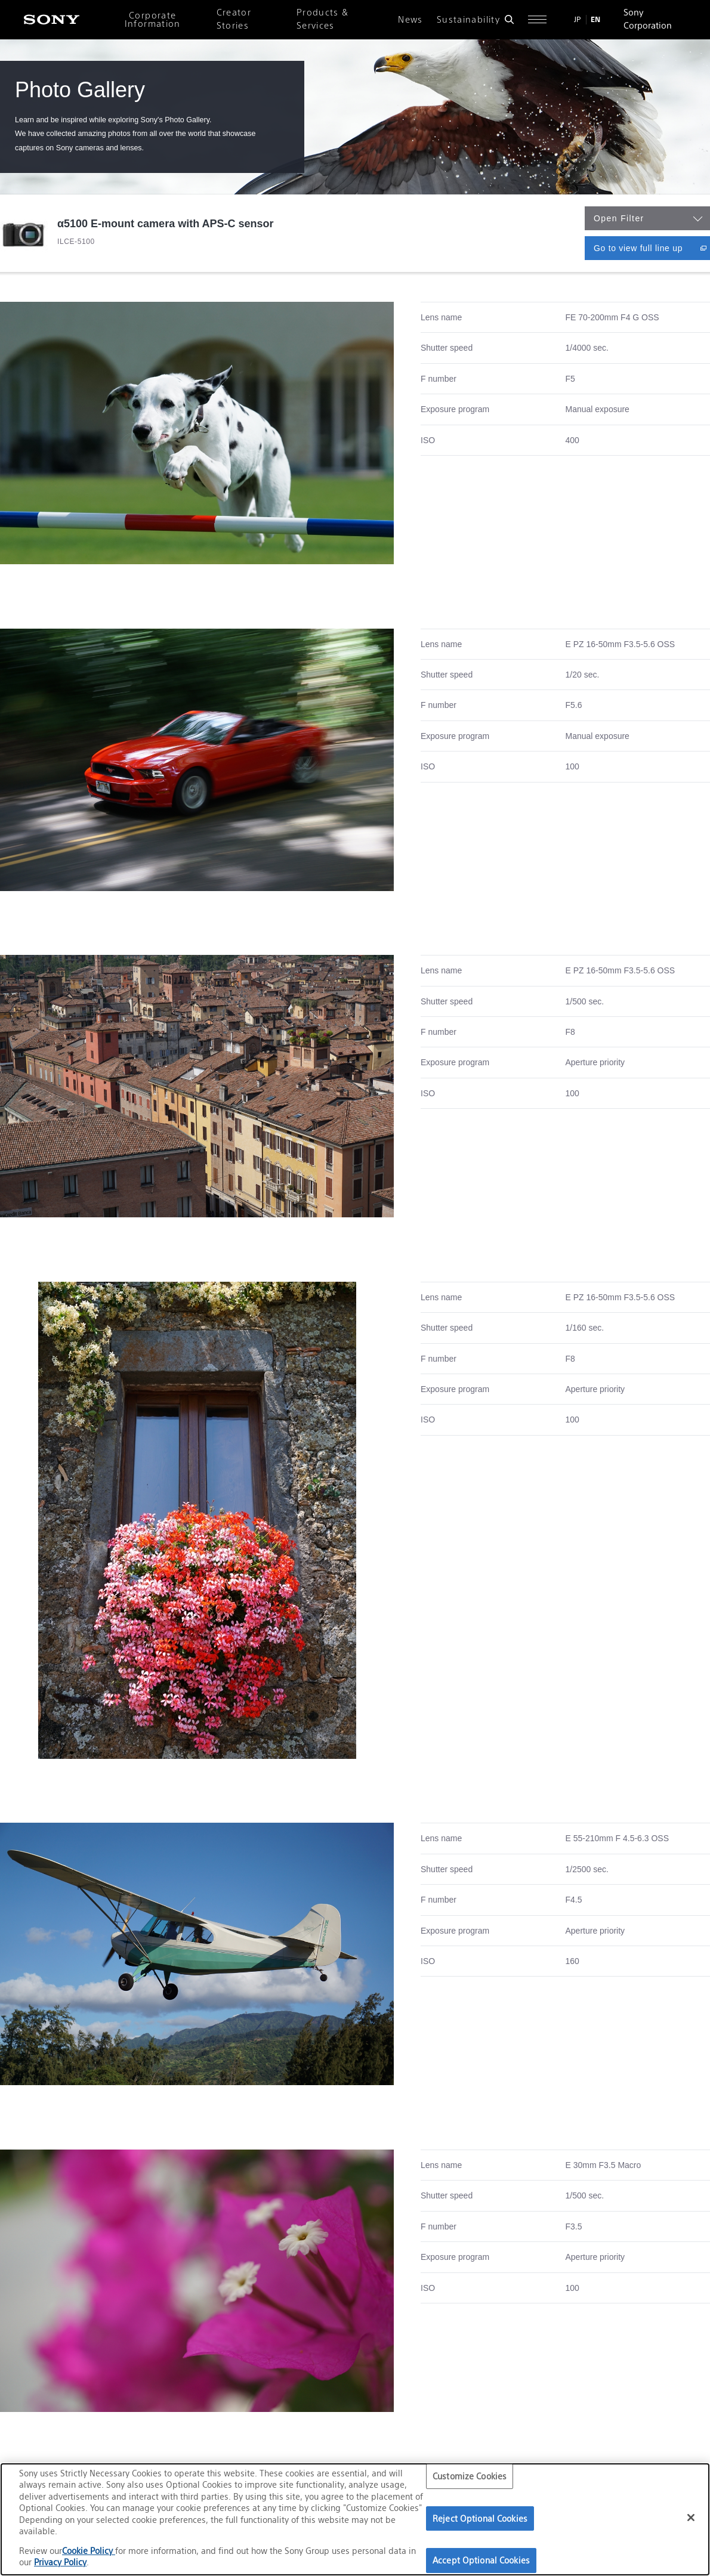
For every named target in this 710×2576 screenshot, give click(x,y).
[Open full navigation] (537, 19)
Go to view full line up (652, 248)
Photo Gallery (80, 90)
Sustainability (468, 20)
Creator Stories (234, 19)
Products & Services (323, 19)
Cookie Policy (88, 2551)
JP (577, 19)
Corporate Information (153, 19)
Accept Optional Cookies (481, 2560)
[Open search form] (509, 19)
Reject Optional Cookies (480, 2518)
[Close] (691, 2517)
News (410, 20)
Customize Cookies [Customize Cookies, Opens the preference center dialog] (470, 2476)
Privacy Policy (60, 2562)
